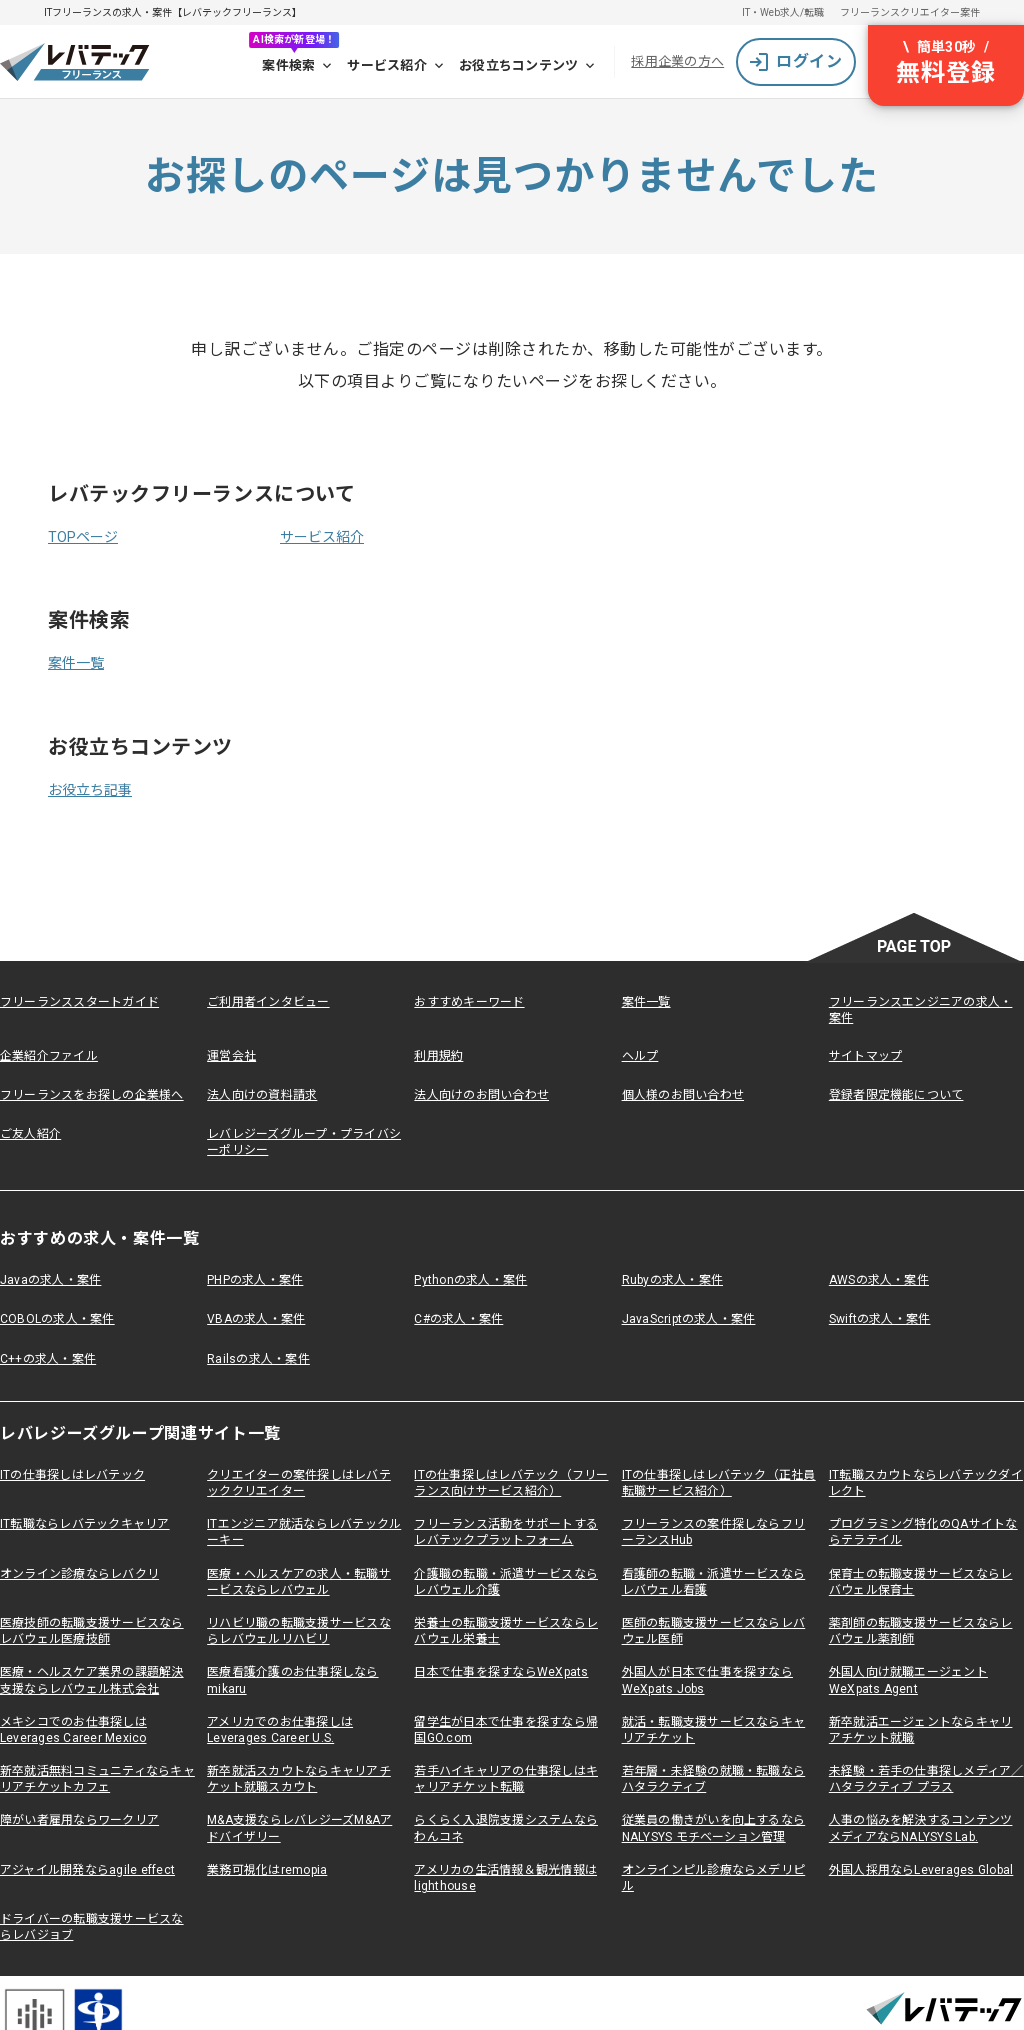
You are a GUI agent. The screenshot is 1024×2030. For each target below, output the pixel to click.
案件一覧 (76, 663)
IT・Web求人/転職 (783, 12)
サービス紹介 (397, 66)
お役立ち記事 (90, 790)
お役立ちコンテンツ (528, 66)
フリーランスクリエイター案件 (910, 12)
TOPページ (83, 537)
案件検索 (298, 66)
